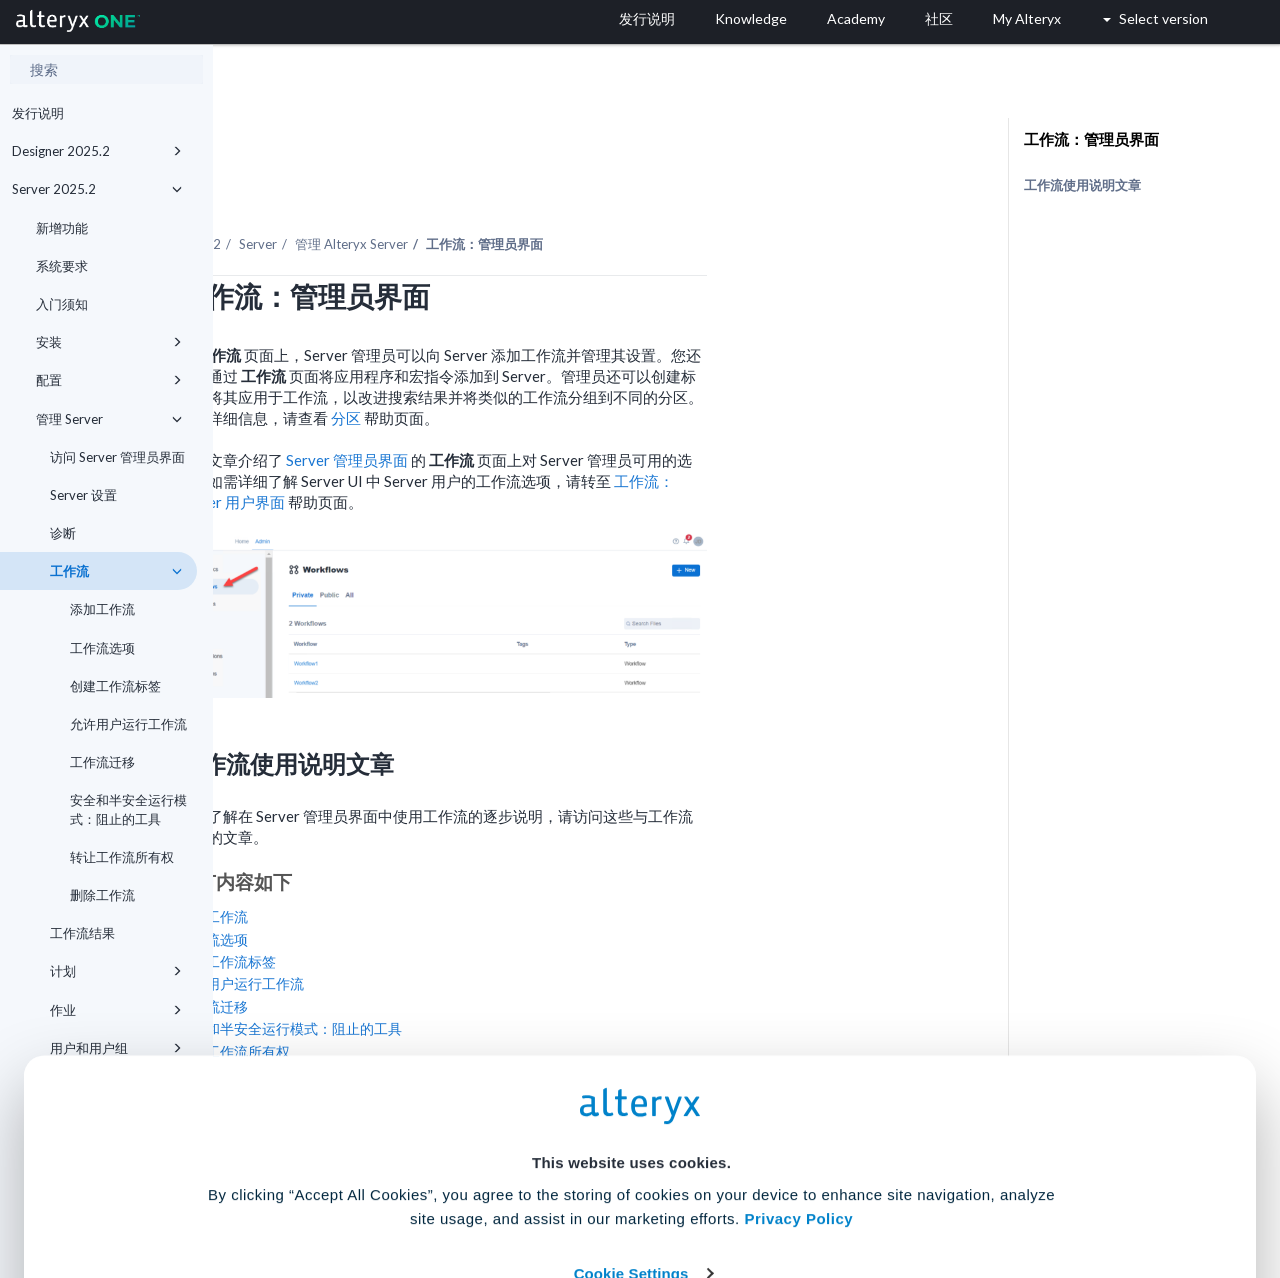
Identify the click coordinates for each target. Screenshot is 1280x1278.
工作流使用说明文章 (1082, 185)
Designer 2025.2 (97, 151)
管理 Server (109, 419)
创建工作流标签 (115, 686)
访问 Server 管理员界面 (117, 457)
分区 (560, 363)
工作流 (116, 571)
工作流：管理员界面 (1091, 139)
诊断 (63, 533)
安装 (109, 342)
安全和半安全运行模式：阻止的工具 (128, 809)
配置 (109, 380)
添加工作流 (102, 609)
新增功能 (62, 228)
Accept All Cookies (488, 1189)
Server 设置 (83, 495)
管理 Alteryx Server (564, 189)
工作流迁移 (102, 762)
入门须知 (62, 304)
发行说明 (38, 113)
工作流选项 (102, 648)
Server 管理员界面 (561, 405)
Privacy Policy (798, 1075)
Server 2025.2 (97, 189)
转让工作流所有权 (122, 857)
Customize (793, 1189)
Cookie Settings (631, 1130)
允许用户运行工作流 (128, 724)
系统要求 (62, 266)
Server (471, 189)
